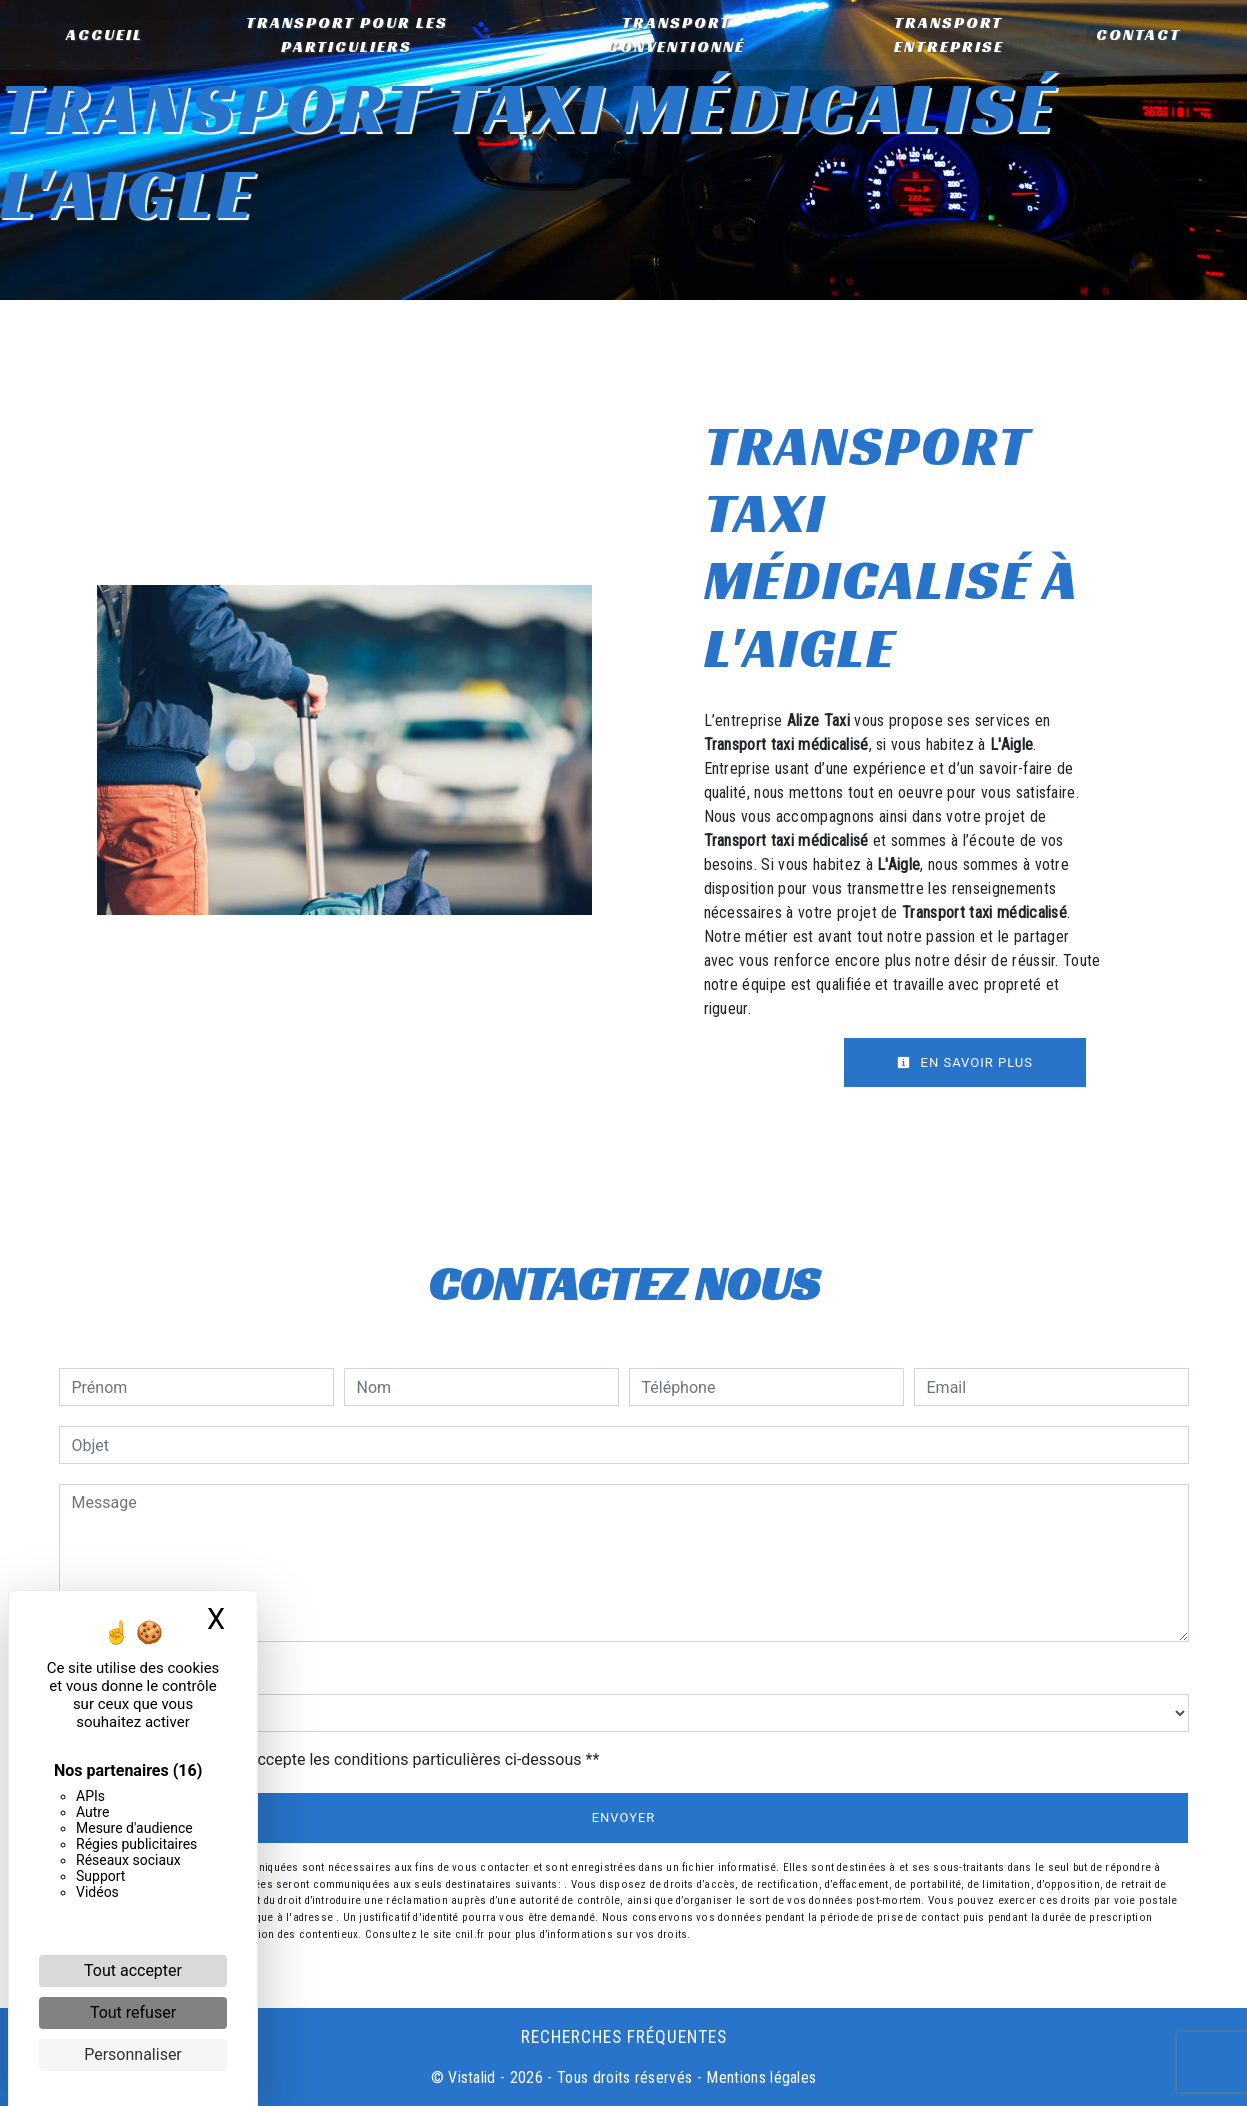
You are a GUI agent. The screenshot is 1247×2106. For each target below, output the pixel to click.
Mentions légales (759, 2077)
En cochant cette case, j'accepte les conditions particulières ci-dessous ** (339, 1759)
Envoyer (624, 1817)
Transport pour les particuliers (348, 34)
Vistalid (472, 2077)
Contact (1136, 34)
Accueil (106, 34)
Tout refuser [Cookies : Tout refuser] (133, 2012)
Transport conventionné (676, 34)
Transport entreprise (947, 34)
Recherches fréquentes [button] (624, 2037)
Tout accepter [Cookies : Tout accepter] (133, 1970)
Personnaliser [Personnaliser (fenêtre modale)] (133, 2054)
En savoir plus (965, 1062)
